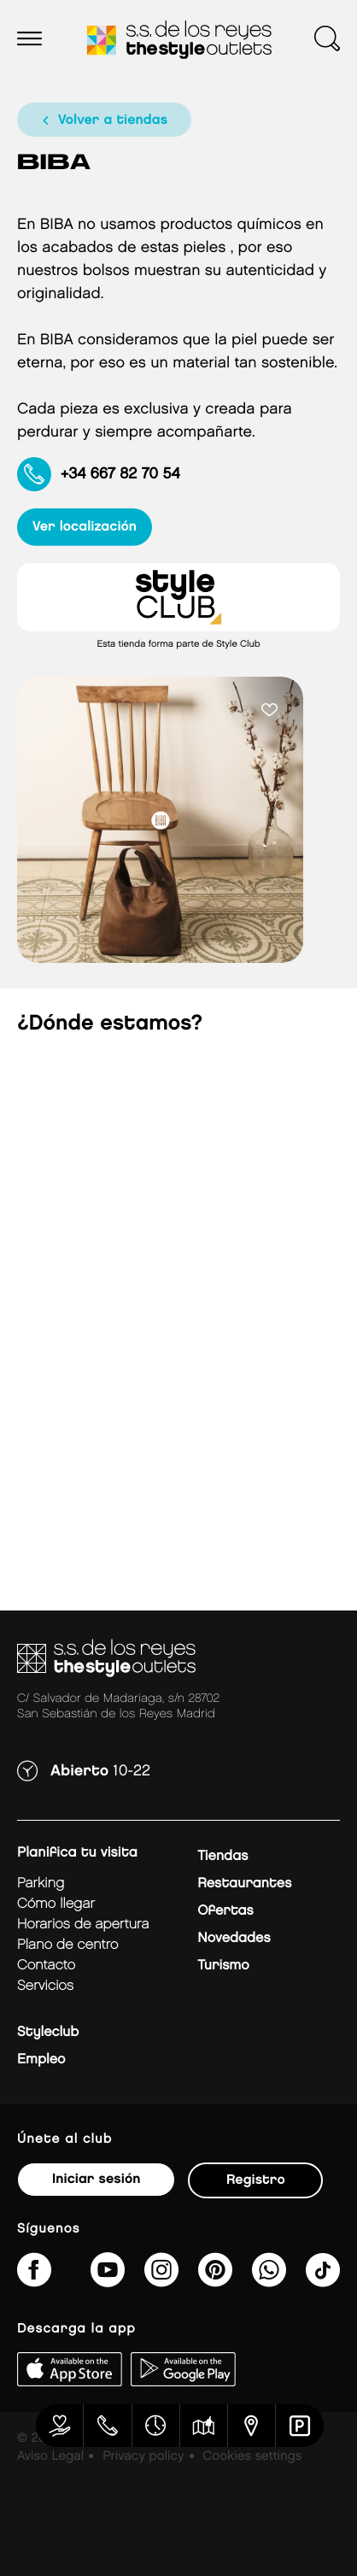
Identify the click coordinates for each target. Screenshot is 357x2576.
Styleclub (48, 2032)
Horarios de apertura (83, 1924)
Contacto (46, 1965)
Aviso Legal (50, 2456)
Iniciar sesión (96, 2179)
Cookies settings (251, 2456)
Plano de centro (67, 1945)
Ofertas (225, 1910)
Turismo (223, 1965)
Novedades (233, 1938)
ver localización (84, 526)
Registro (255, 2180)
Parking (40, 1883)
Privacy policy (143, 2456)
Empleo (41, 2059)
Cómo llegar (56, 1904)
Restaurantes (244, 1883)
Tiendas (222, 1856)
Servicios (45, 1986)
